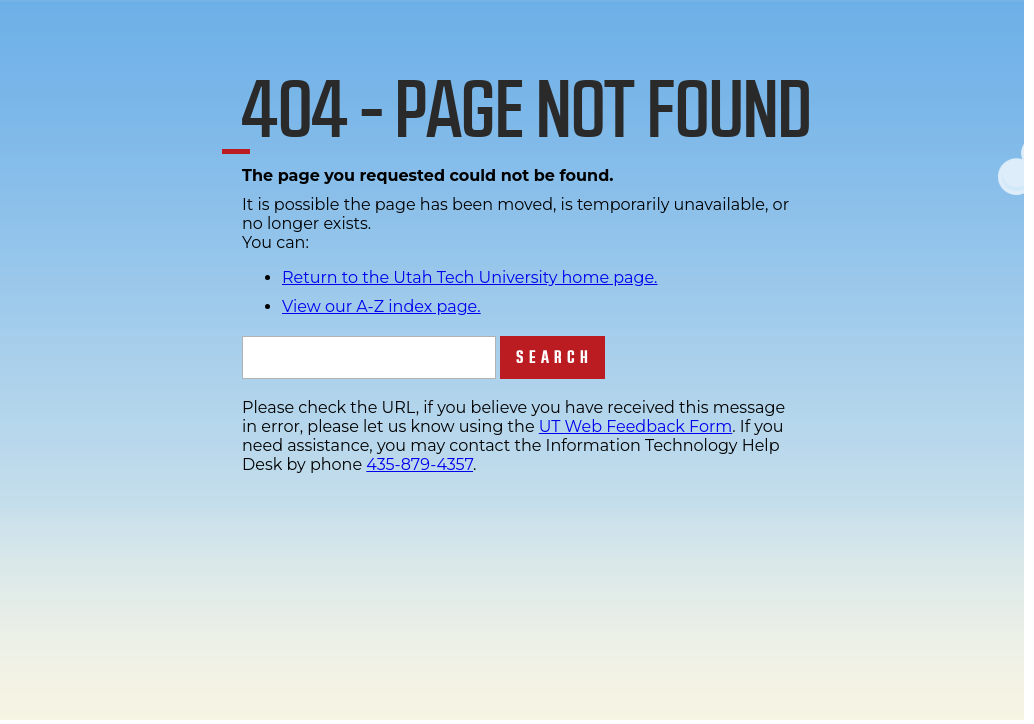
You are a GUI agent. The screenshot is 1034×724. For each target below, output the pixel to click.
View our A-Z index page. (381, 306)
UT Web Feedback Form (635, 426)
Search (554, 357)
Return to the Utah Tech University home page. (470, 277)
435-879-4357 (419, 464)
